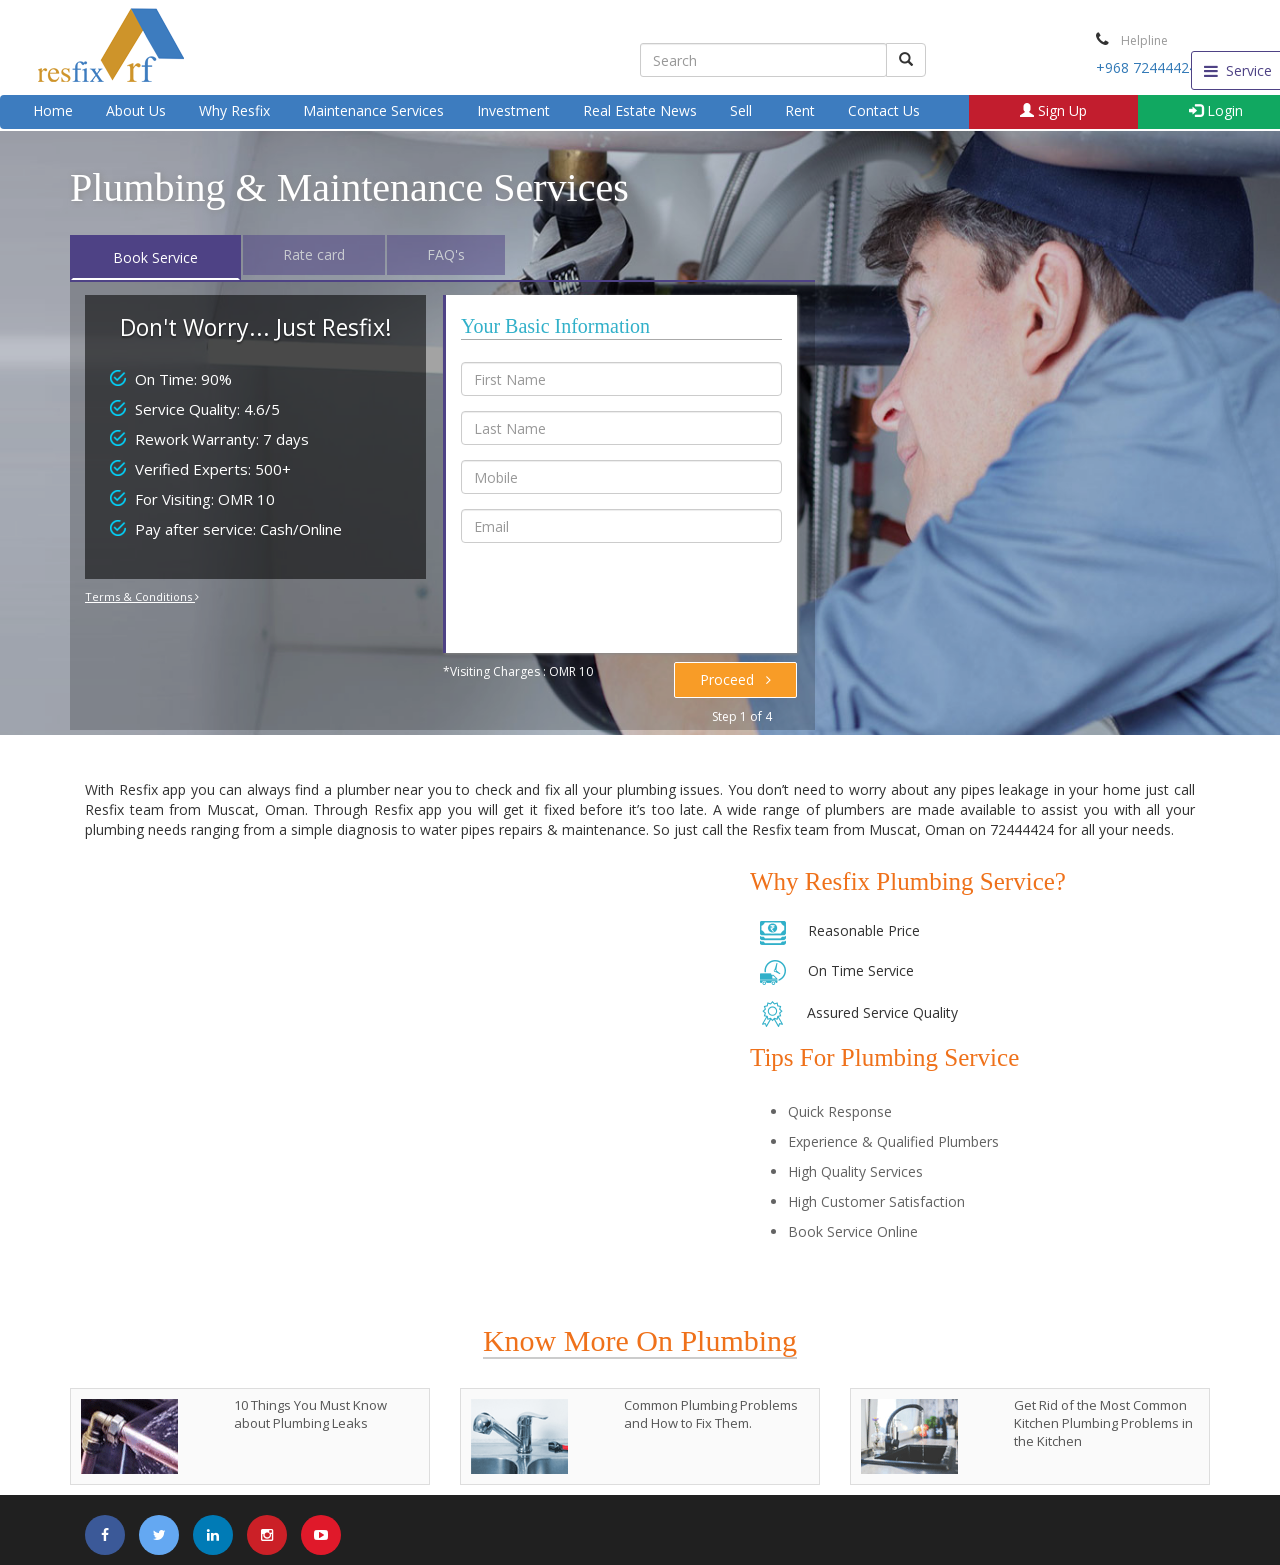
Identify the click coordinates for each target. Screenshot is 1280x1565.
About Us (136, 110)
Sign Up (1053, 110)
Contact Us (884, 110)
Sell (741, 110)
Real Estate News (640, 110)
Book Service (155, 257)
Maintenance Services (373, 110)
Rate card (314, 254)
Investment (513, 110)
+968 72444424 (1146, 67)
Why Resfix (234, 110)
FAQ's (446, 254)
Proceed (735, 679)
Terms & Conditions (142, 596)
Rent (800, 110)
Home (53, 110)
